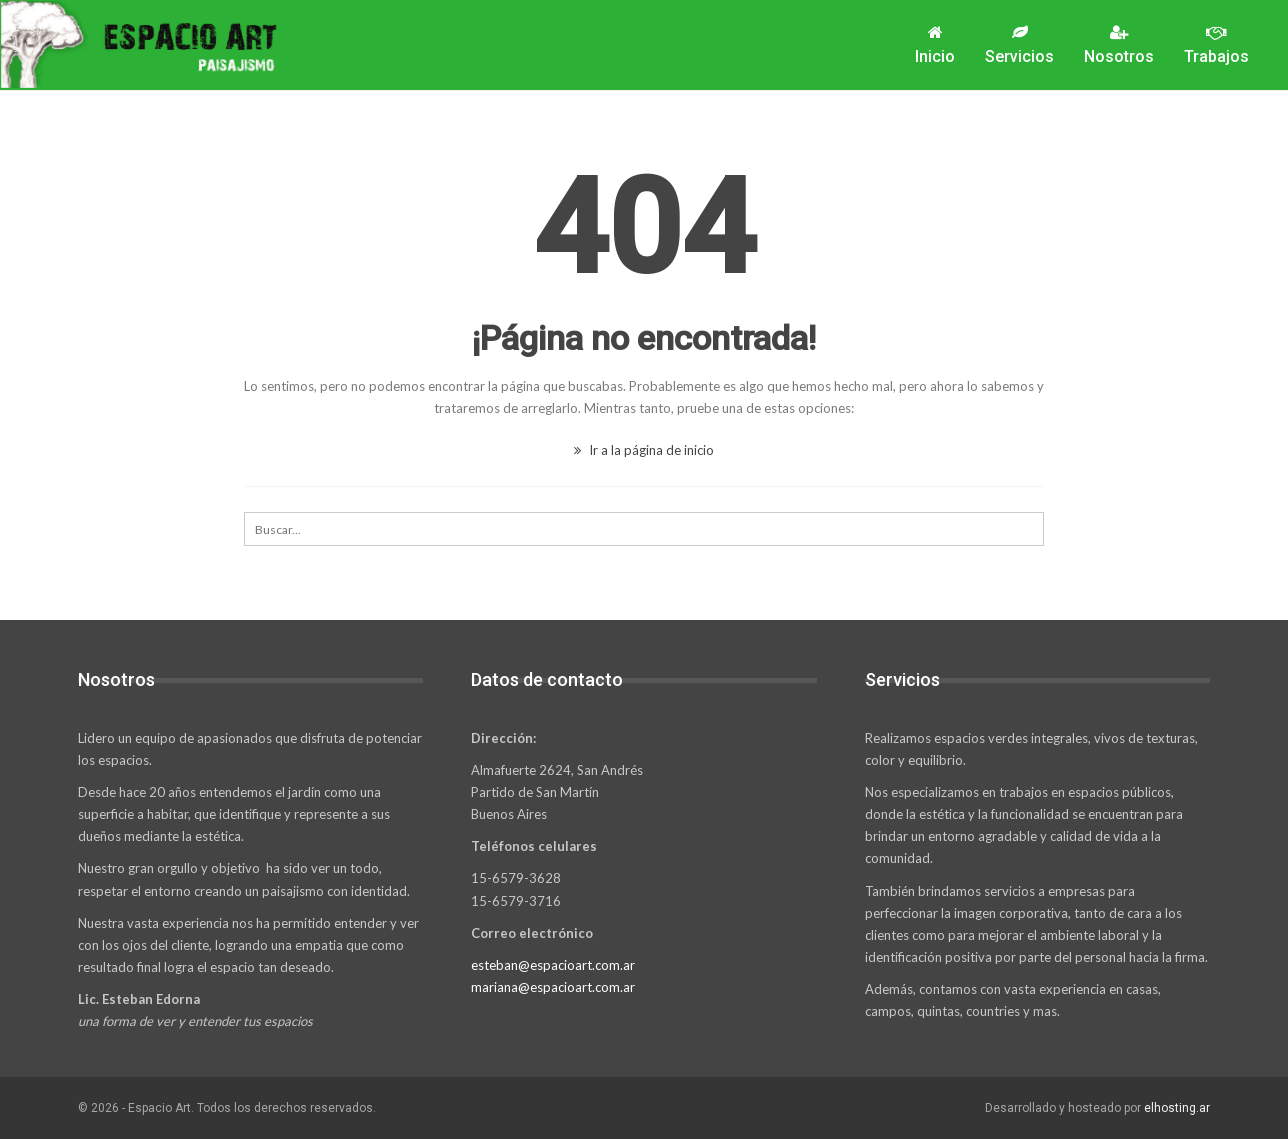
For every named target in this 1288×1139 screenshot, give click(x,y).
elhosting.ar (1177, 1108)
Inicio (935, 45)
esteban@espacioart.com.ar (553, 965)
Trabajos (1216, 45)
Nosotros (1119, 45)
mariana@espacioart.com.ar (553, 987)
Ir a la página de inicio (644, 450)
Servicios (1019, 45)
